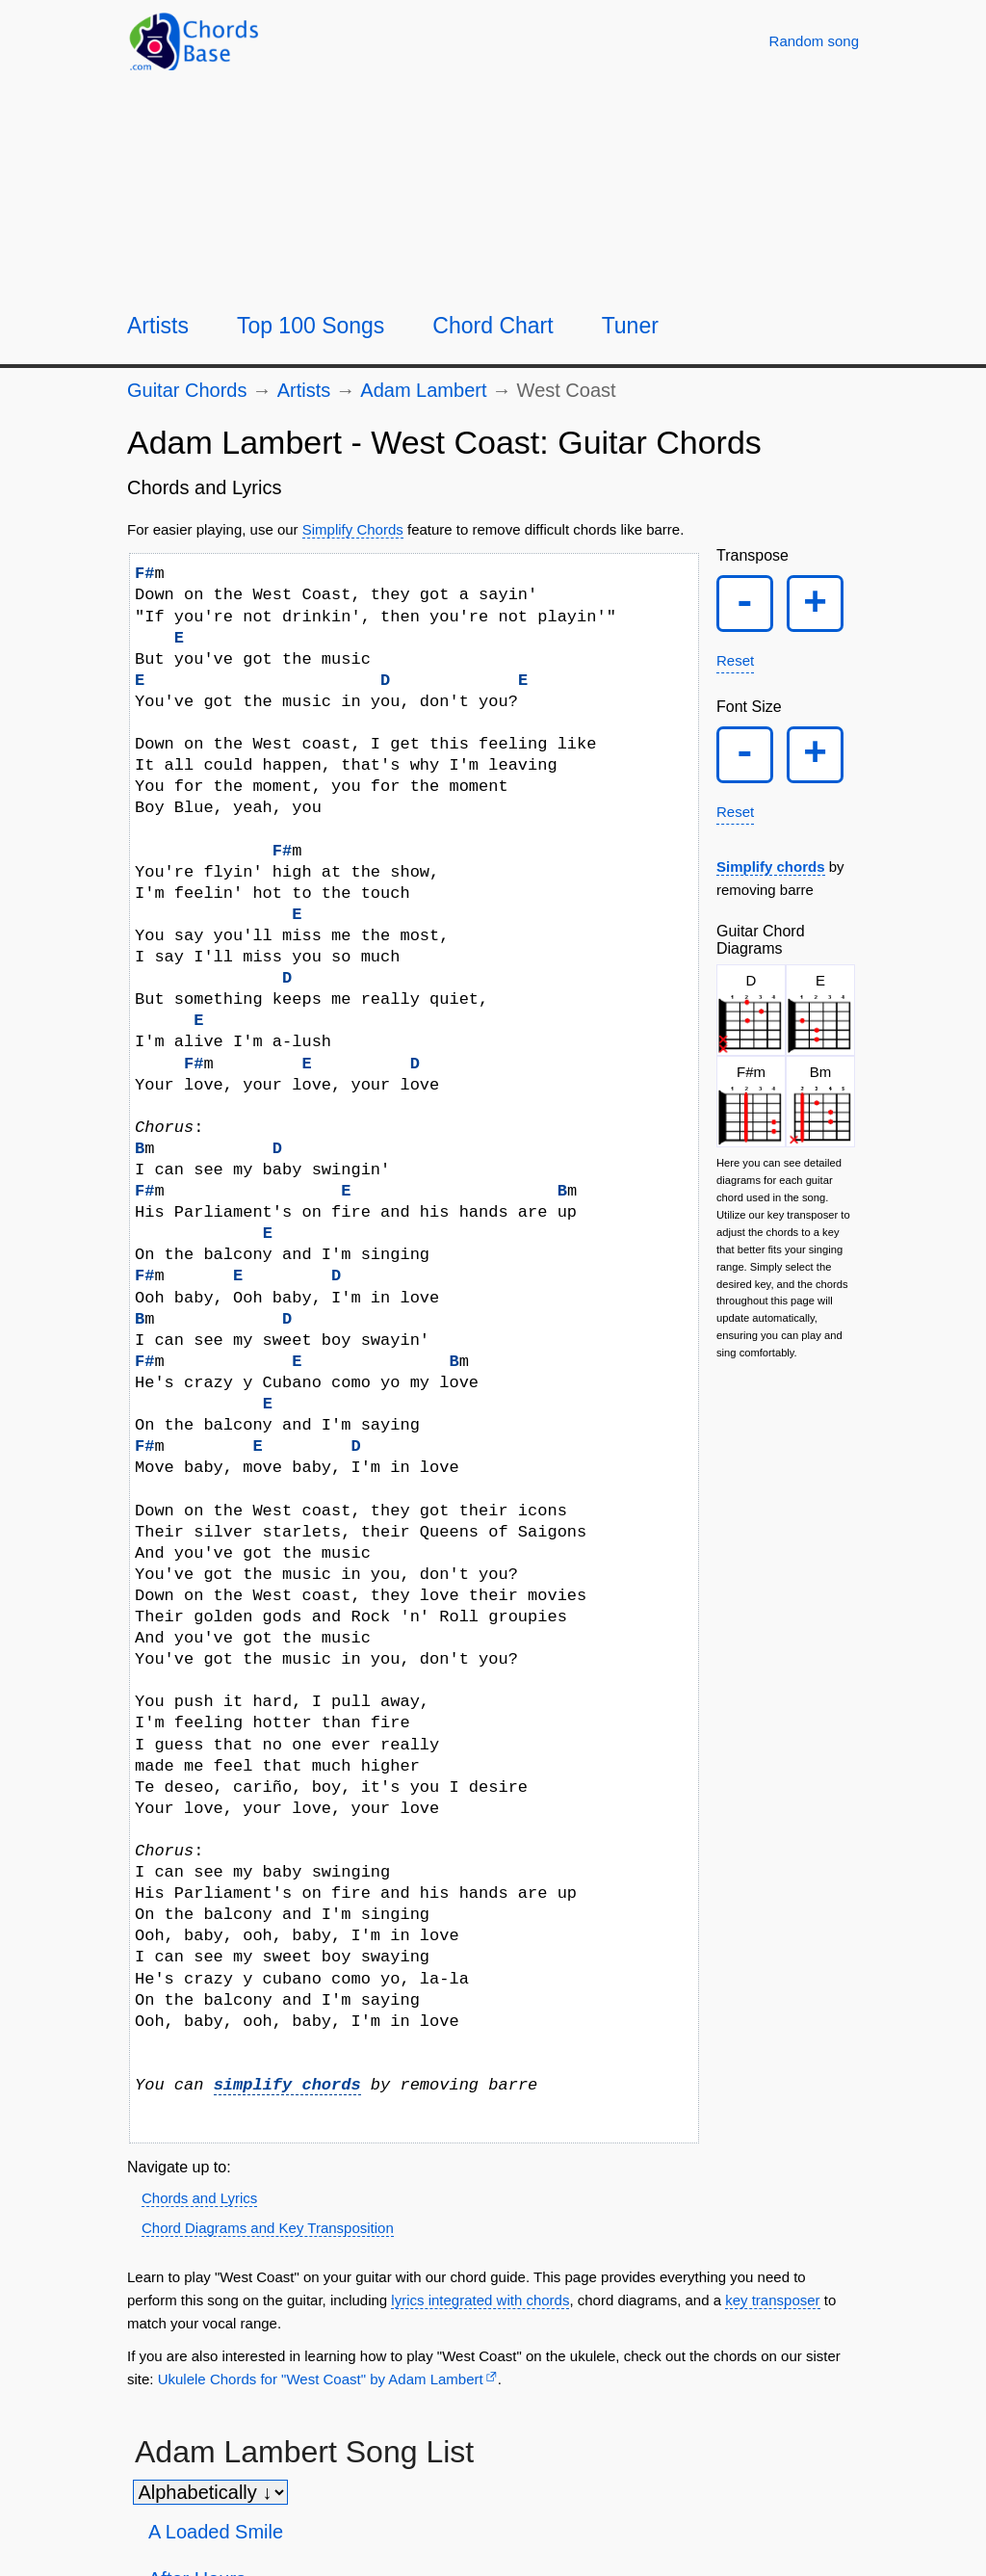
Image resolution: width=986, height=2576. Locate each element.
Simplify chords (770, 878)
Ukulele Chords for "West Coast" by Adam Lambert (320, 2379)
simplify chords (287, 2085)
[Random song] (814, 41)
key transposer (772, 2300)
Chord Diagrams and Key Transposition (268, 2228)
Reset (735, 666)
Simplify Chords (352, 529)
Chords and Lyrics (199, 2198)
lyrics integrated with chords (480, 2300)
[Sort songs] (210, 2492)
